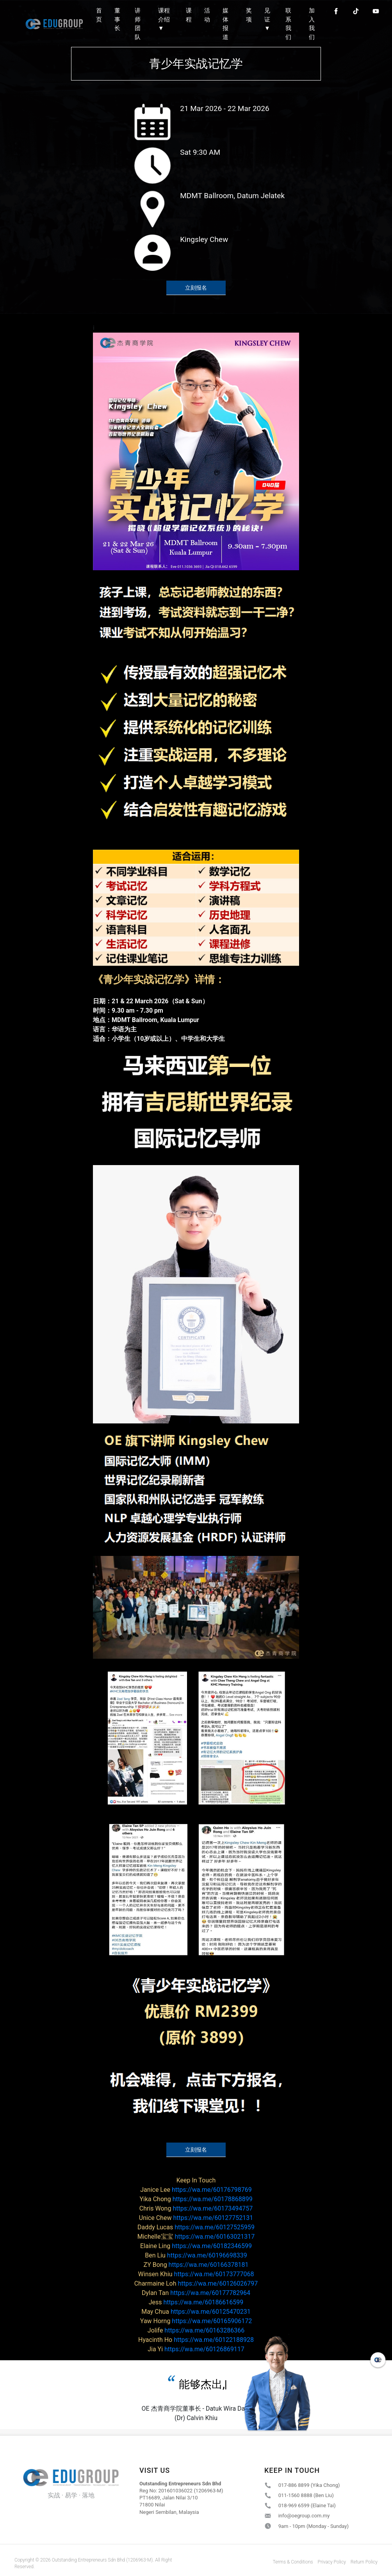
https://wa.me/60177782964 (196, 2293)
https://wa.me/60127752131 (196, 2218)
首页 (99, 15)
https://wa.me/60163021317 (196, 2236)
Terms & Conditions (293, 2562)
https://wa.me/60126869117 (196, 2349)
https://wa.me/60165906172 (196, 2321)
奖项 (249, 15)
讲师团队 (138, 24)
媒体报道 (225, 24)
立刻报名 (196, 288)
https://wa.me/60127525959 (196, 2227)
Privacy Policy (332, 2562)
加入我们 (312, 24)
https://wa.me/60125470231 (196, 2311)
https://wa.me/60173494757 (196, 2208)
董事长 (117, 19)
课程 (189, 15)
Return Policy (364, 2562)
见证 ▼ (267, 19)
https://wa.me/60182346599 (196, 2246)
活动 (207, 15)
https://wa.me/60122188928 (196, 2339)
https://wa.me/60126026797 (196, 2283)
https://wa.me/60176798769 (195, 2189)
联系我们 (288, 24)
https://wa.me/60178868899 (195, 2199)
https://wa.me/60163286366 (196, 2330)
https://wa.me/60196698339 (196, 2255)
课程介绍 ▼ (164, 19)
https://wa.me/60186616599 (196, 2302)
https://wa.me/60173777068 (196, 2274)
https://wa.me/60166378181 (196, 2264)
